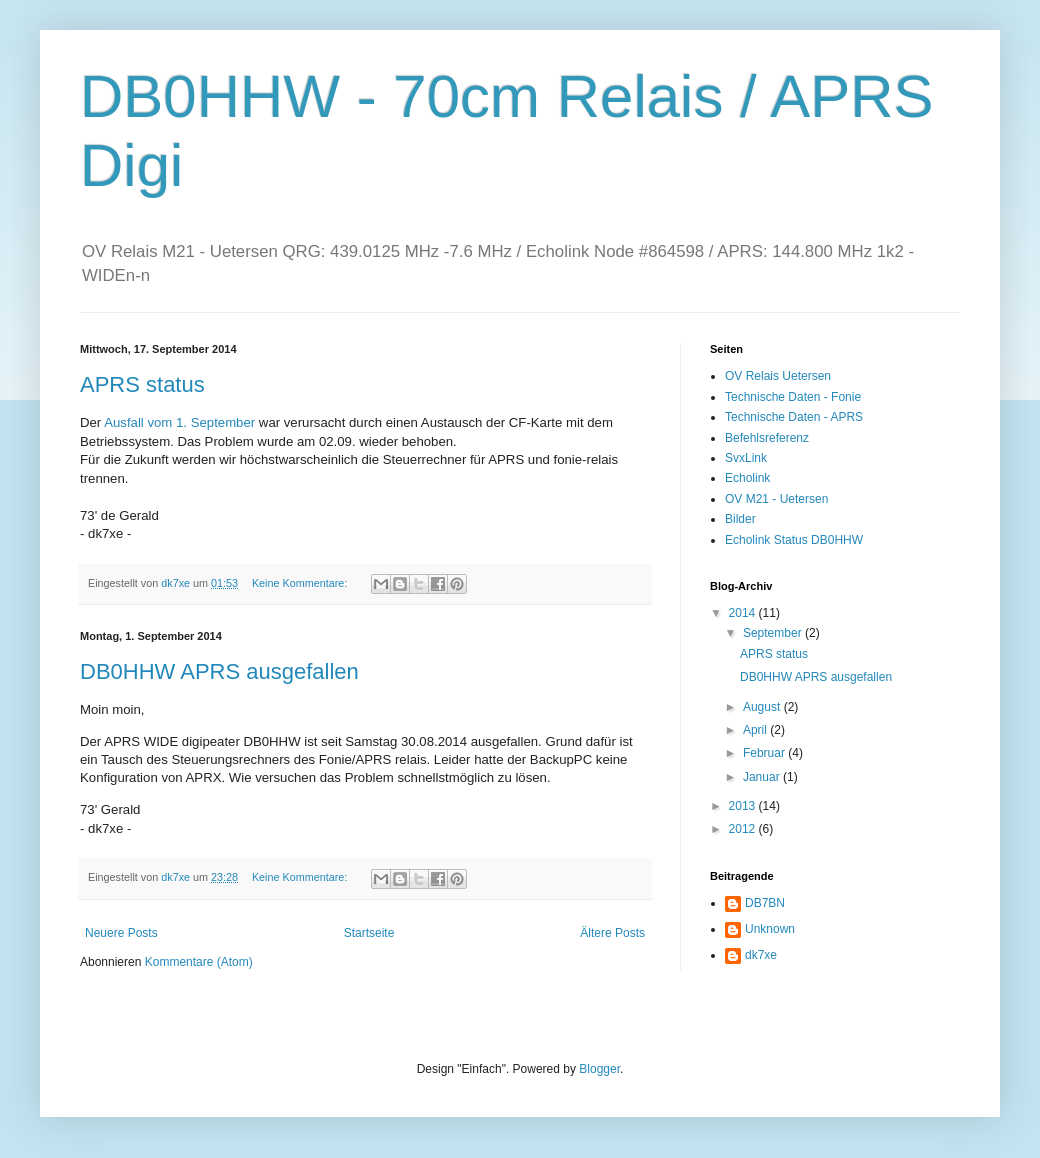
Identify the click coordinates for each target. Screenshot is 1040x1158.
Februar (765, 753)
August (763, 707)
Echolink (747, 478)
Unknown (770, 929)
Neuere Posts (121, 933)
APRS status (142, 384)
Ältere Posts (612, 933)
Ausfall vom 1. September (179, 422)
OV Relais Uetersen (778, 376)
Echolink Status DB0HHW (794, 540)
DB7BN (765, 903)
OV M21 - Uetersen (776, 499)
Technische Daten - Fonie (793, 397)
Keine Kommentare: (301, 583)
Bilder (740, 519)
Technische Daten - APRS (794, 417)
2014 (744, 613)
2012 (744, 829)
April (756, 730)
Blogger (599, 1069)
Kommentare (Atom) (199, 962)
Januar (763, 777)
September (774, 633)
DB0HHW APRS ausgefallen (219, 671)
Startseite (369, 933)
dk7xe (761, 955)
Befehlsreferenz (767, 438)
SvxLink (746, 458)
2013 (744, 806)
